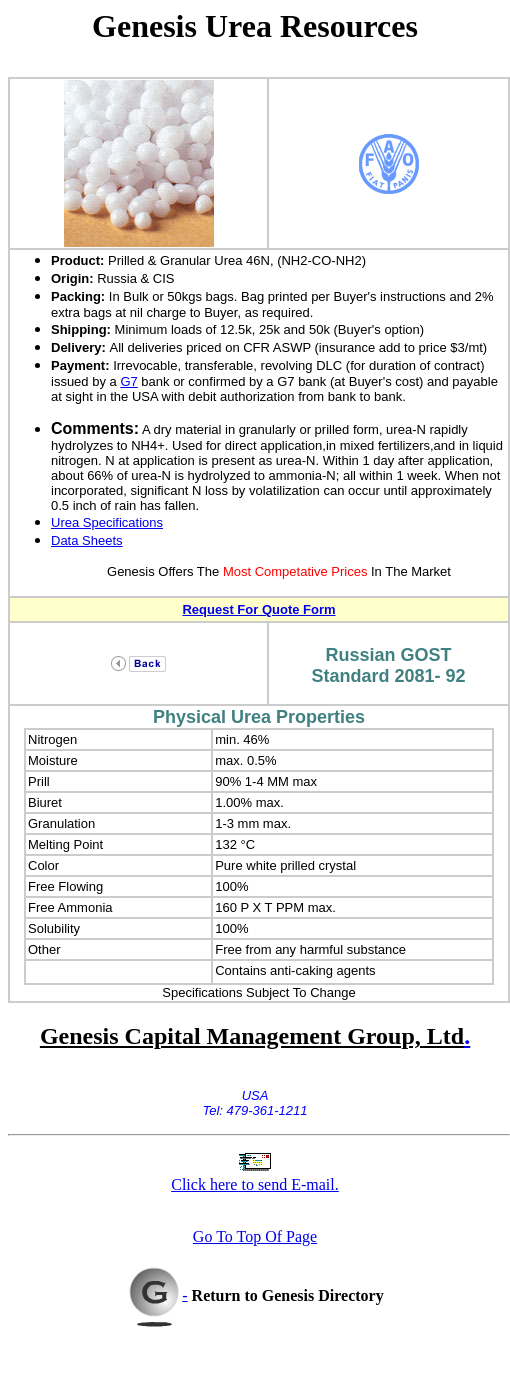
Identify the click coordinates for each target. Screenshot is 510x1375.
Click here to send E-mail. (255, 1184)
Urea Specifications (107, 522)
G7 (128, 381)
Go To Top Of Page (255, 1236)
